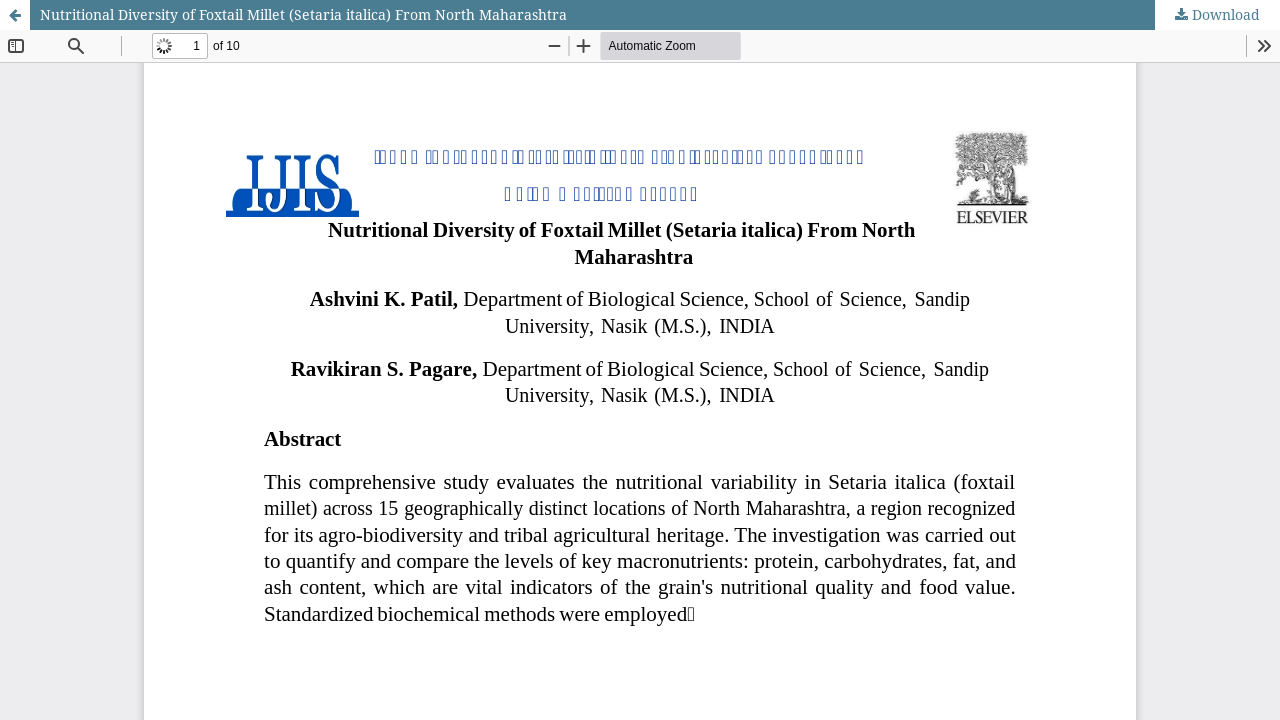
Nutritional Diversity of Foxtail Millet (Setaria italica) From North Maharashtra (303, 14)
